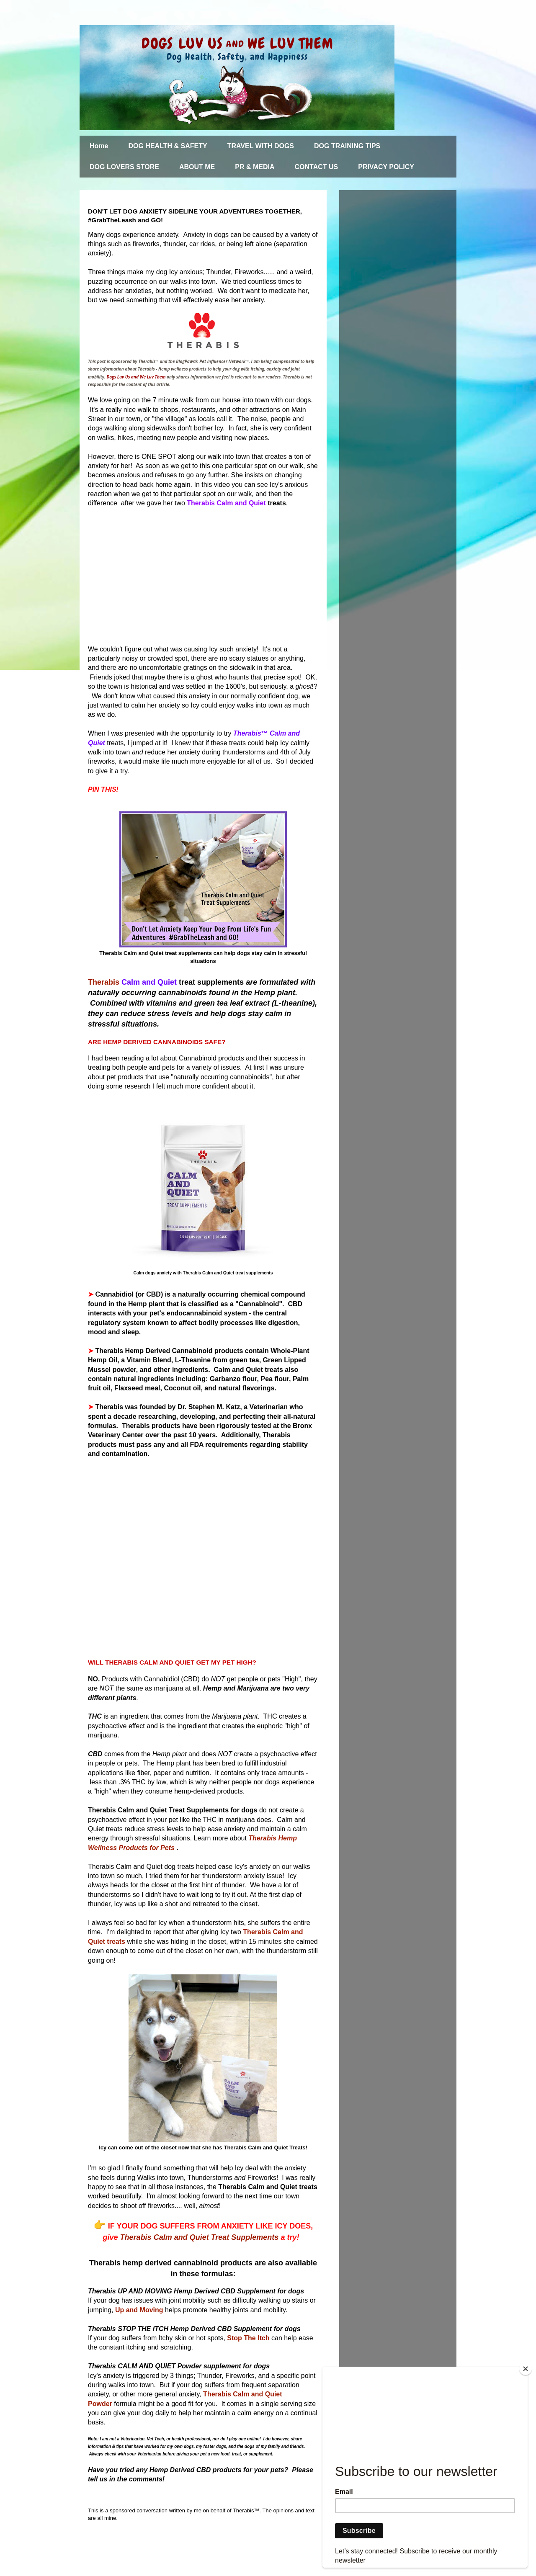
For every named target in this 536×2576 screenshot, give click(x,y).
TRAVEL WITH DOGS (260, 145)
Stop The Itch (248, 2338)
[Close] (525, 2368)
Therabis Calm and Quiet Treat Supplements (200, 2237)
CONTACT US (316, 166)
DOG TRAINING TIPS (347, 145)
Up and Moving (139, 2310)
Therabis (104, 982)
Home (99, 145)
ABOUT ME (197, 166)
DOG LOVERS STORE (124, 166)
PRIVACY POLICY (386, 166)
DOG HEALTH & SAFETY (167, 145)
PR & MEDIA (254, 166)
